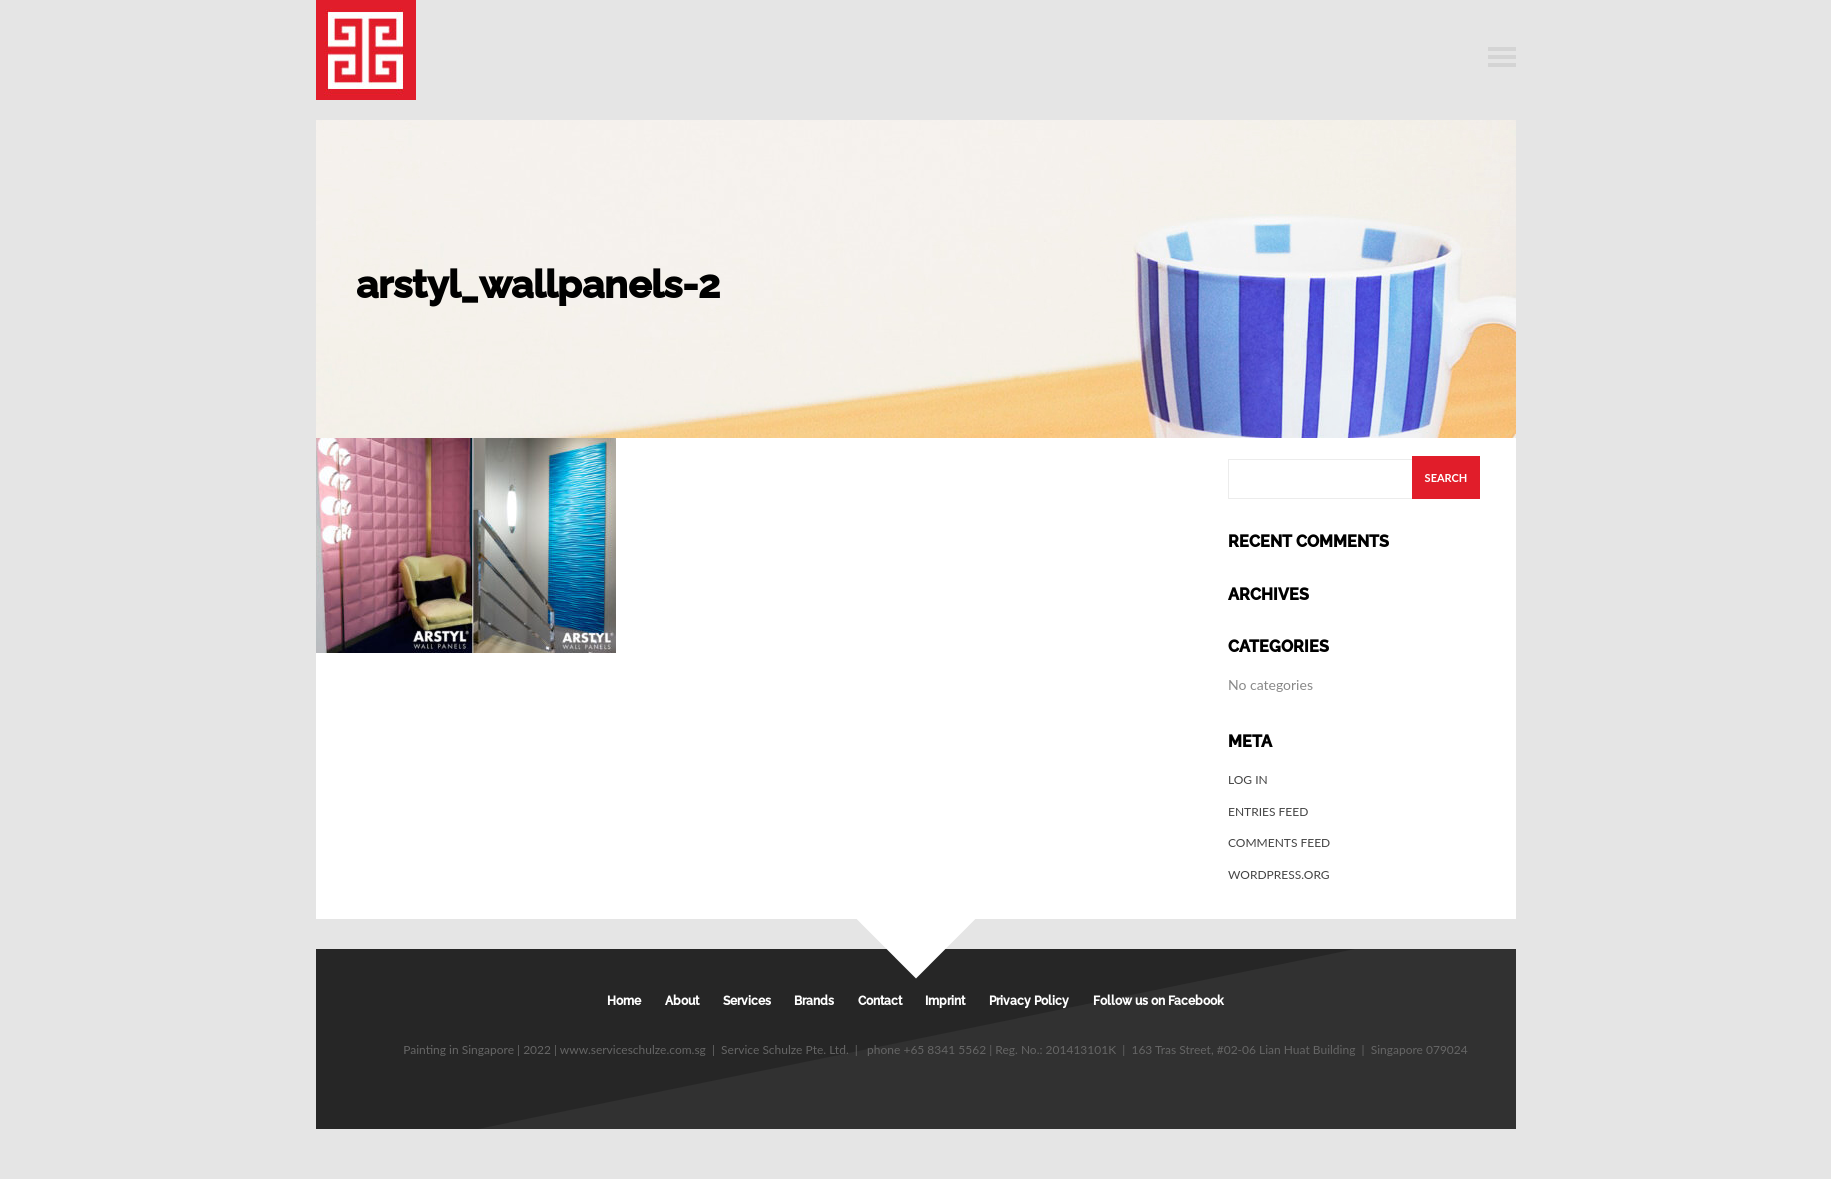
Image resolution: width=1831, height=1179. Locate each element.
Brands (814, 1001)
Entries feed (1268, 811)
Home (624, 1001)
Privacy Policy (1029, 1001)
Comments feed (1279, 842)
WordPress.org (1279, 874)
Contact (880, 1001)
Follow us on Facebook (1158, 1001)
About (682, 1001)
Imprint (945, 1001)
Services (747, 1001)
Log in (1248, 779)
